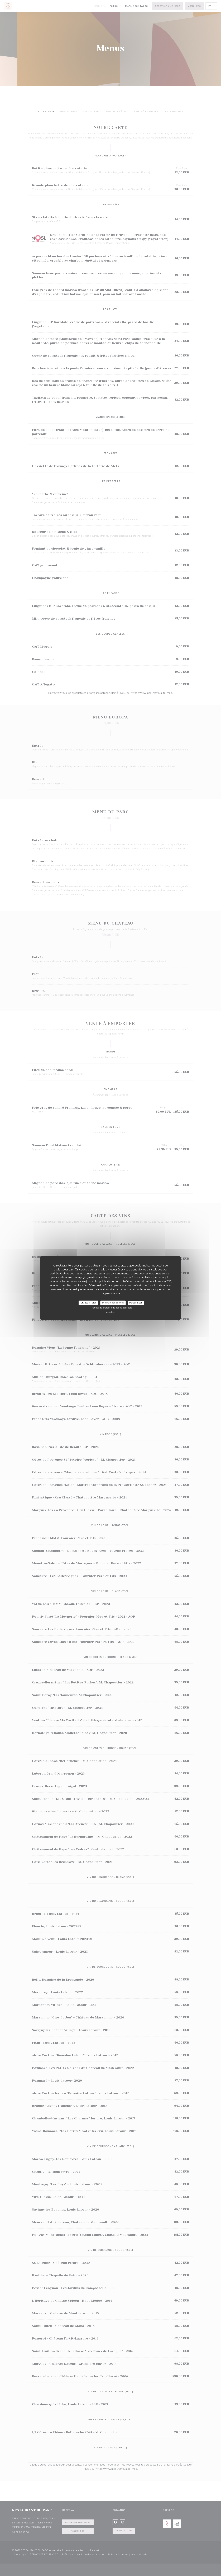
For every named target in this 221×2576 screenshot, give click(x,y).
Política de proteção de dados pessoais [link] (112, 1307)
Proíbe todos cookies (113, 1302)
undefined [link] (111, 1312)
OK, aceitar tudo (88, 1302)
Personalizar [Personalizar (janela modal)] (135, 1302)
